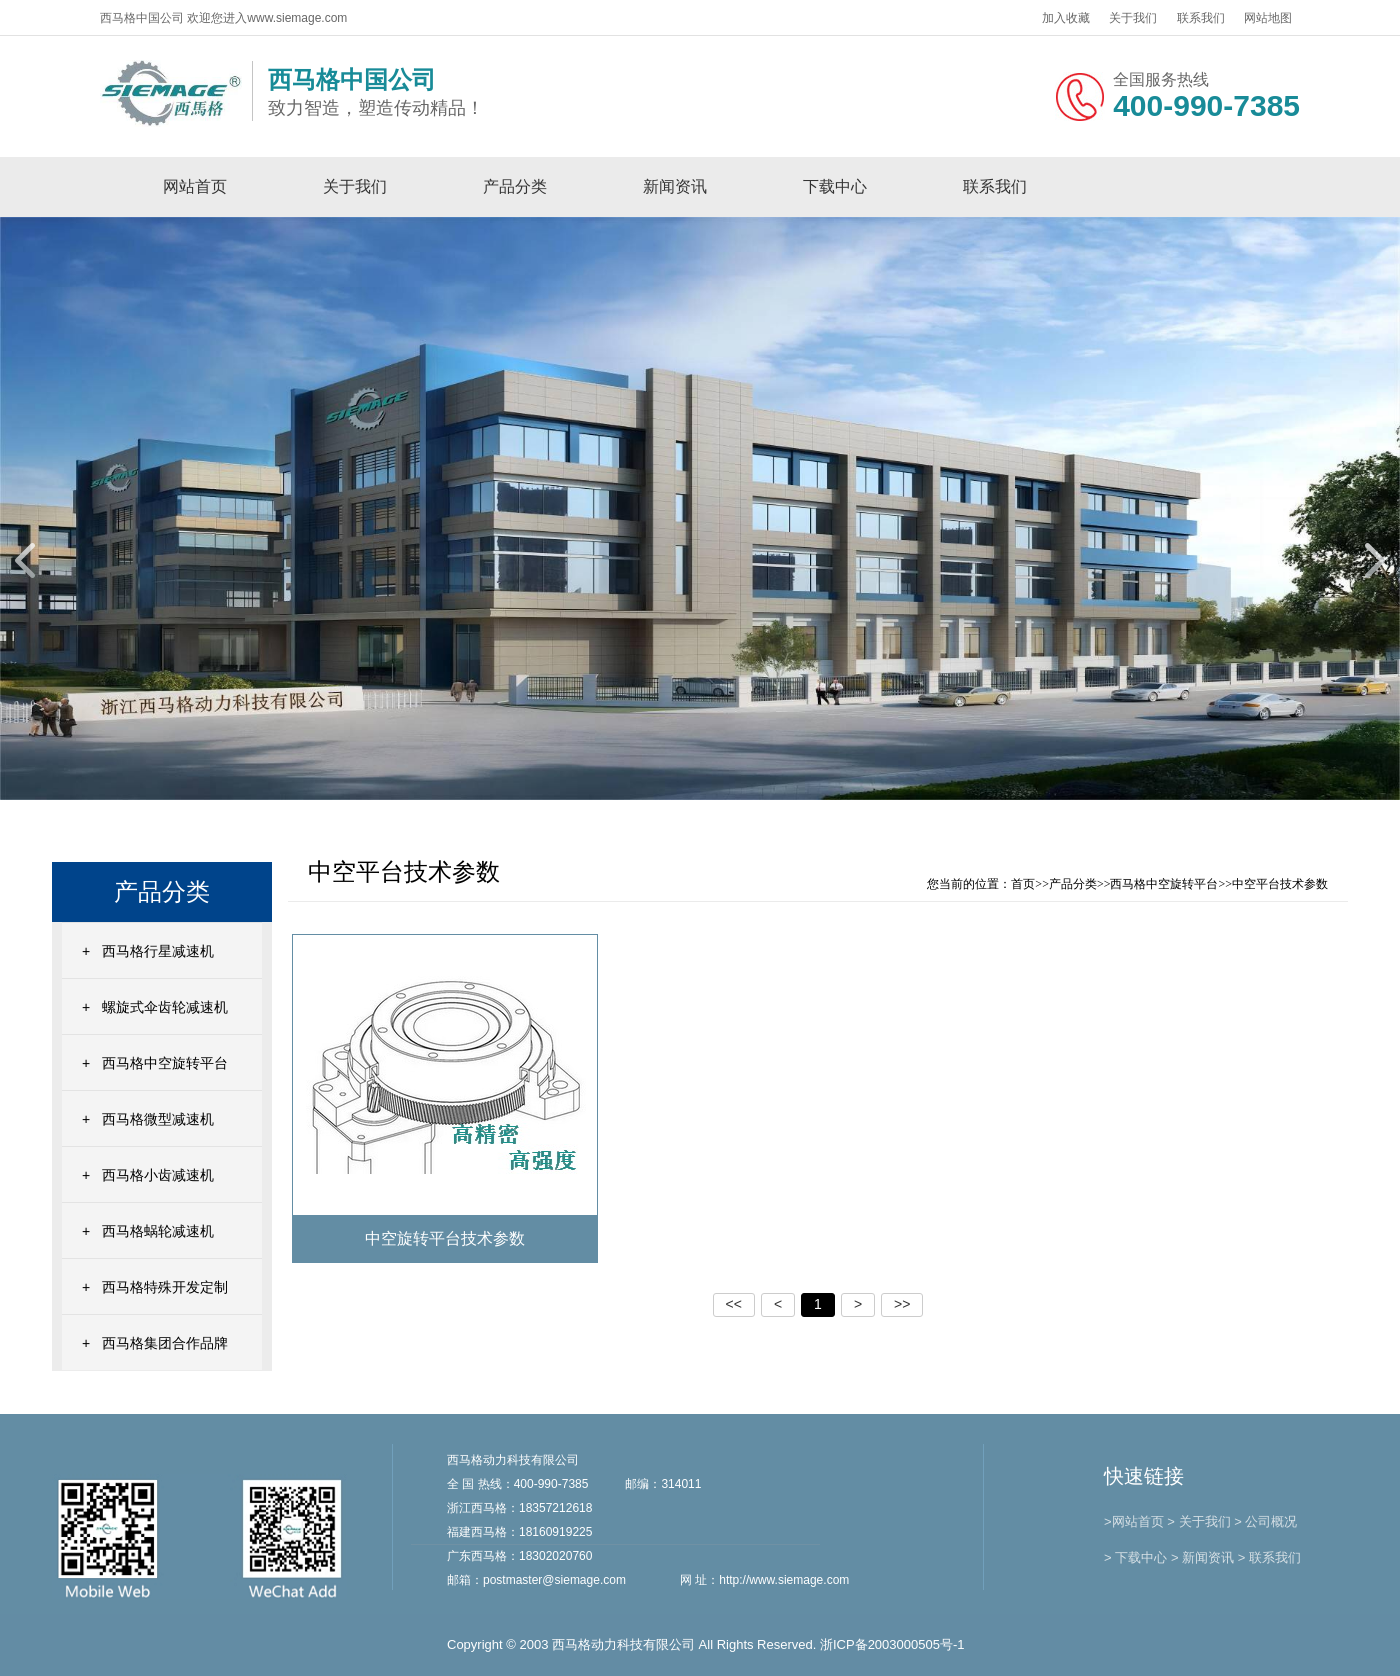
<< (734, 1304)
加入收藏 (1066, 18)
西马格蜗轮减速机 (158, 1231)
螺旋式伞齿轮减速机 (165, 1007)
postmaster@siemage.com (554, 1580)
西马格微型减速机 (158, 1119)
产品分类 (515, 186)
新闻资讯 (675, 186)
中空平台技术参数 (1280, 884)
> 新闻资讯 (1202, 1557)
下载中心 (835, 186)
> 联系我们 (1269, 1557)
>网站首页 (1134, 1521)
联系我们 (1201, 18)
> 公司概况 (1265, 1521)
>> (902, 1304)
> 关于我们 (1198, 1521)
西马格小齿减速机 (158, 1175)
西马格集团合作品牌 (165, 1343)
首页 (1023, 884)
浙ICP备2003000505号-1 (892, 1644)
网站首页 (195, 186)
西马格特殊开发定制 (165, 1287)
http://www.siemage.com (784, 1580)
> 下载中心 (1135, 1557)
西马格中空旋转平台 (165, 1063)
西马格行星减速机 (158, 951)
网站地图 (1268, 18)
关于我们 (1133, 18)
